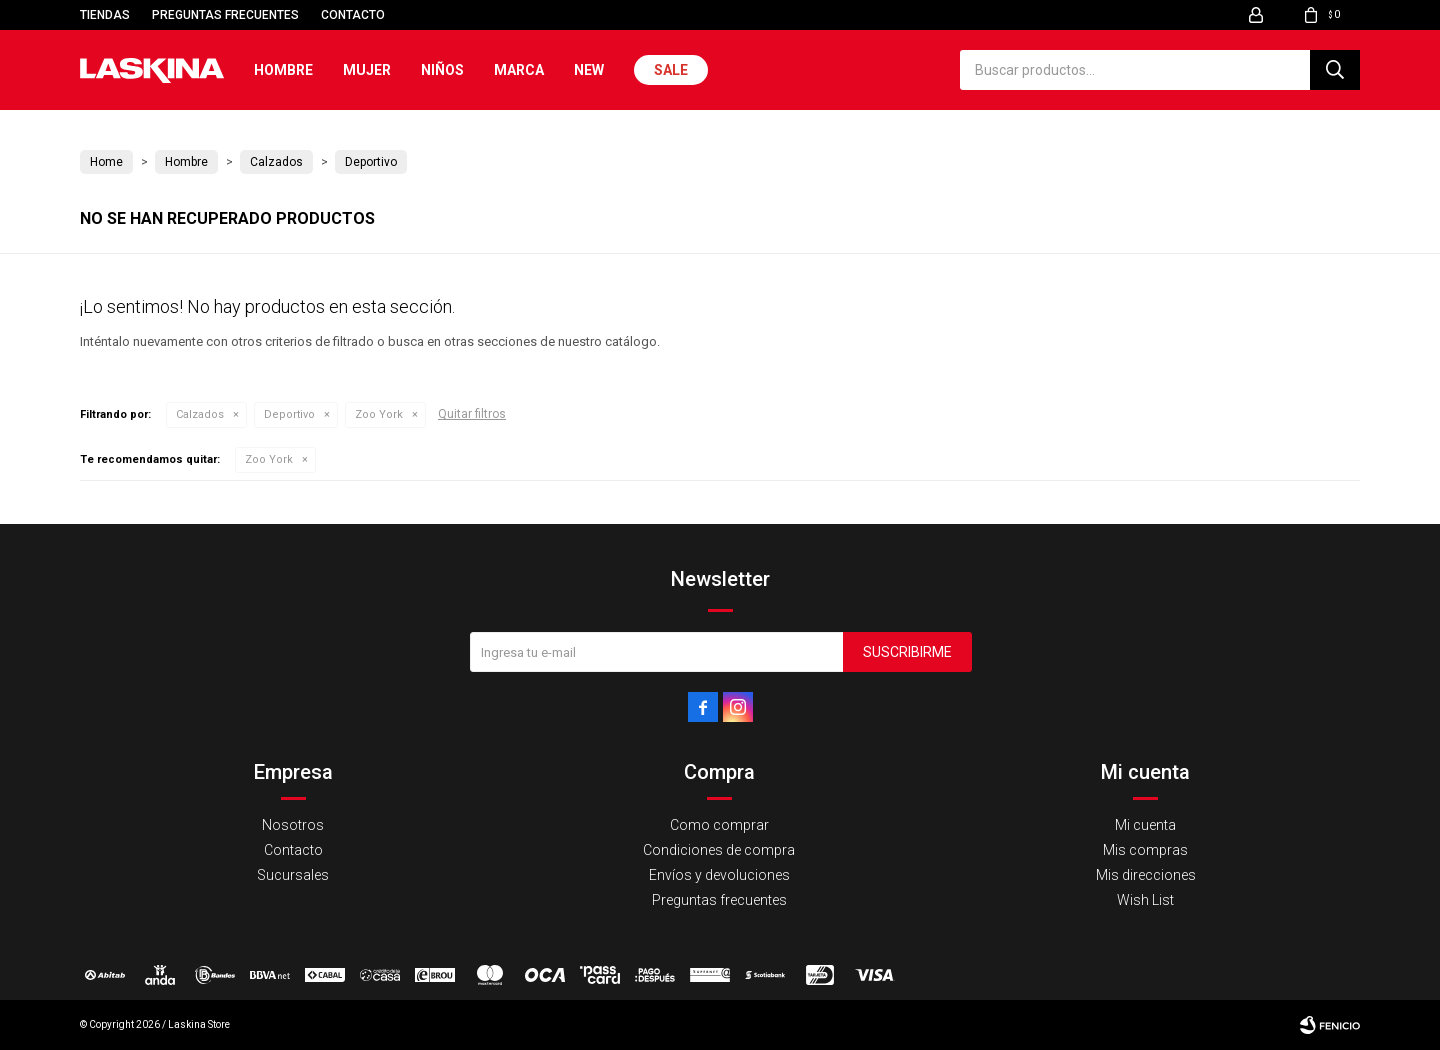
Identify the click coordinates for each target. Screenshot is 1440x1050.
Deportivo (289, 414)
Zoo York (379, 414)
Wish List (1145, 900)
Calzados (200, 414)
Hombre (283, 70)
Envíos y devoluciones (719, 875)
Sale (671, 70)
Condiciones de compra (719, 850)
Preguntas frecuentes (225, 15)
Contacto (353, 15)
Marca (519, 70)
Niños (442, 70)
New (589, 70)
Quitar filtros (472, 414)
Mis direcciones (1146, 875)
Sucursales (293, 875)
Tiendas (105, 15)
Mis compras (1145, 850)
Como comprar (719, 825)
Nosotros (293, 825)
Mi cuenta (1145, 825)
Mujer (367, 70)
